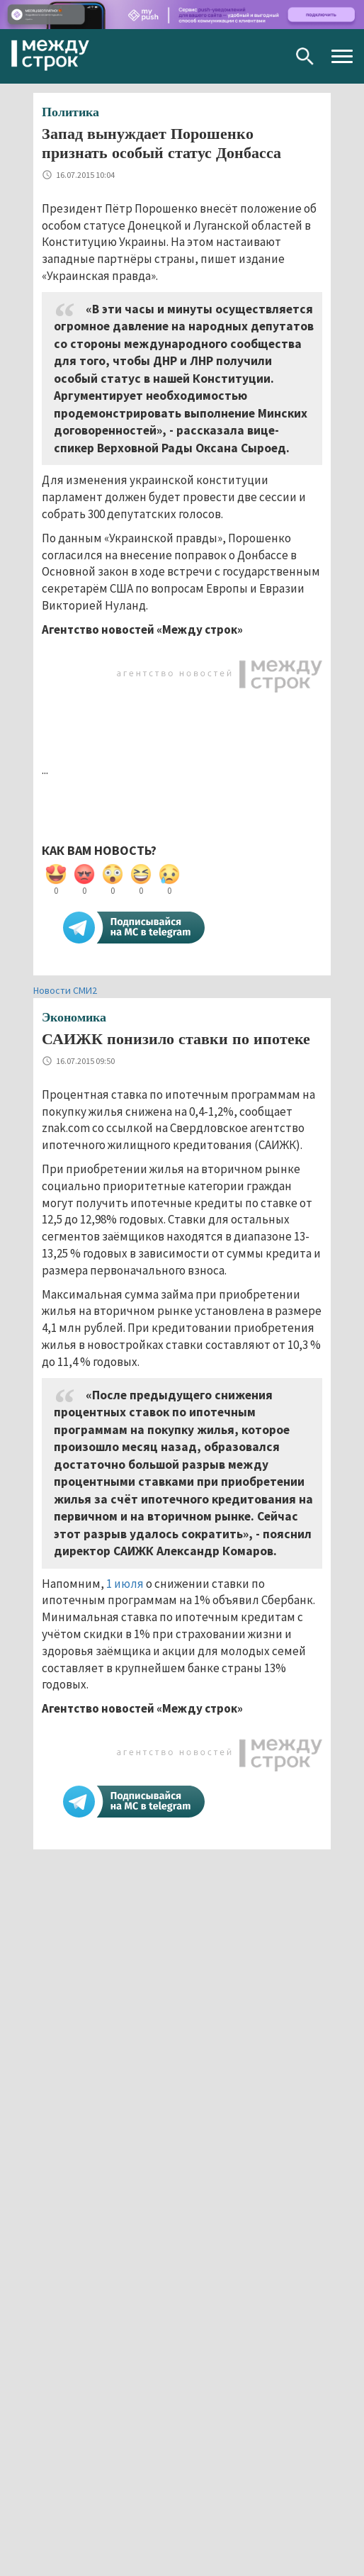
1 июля (125, 1583)
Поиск (305, 56)
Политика (70, 112)
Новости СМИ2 (65, 990)
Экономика (74, 1017)
